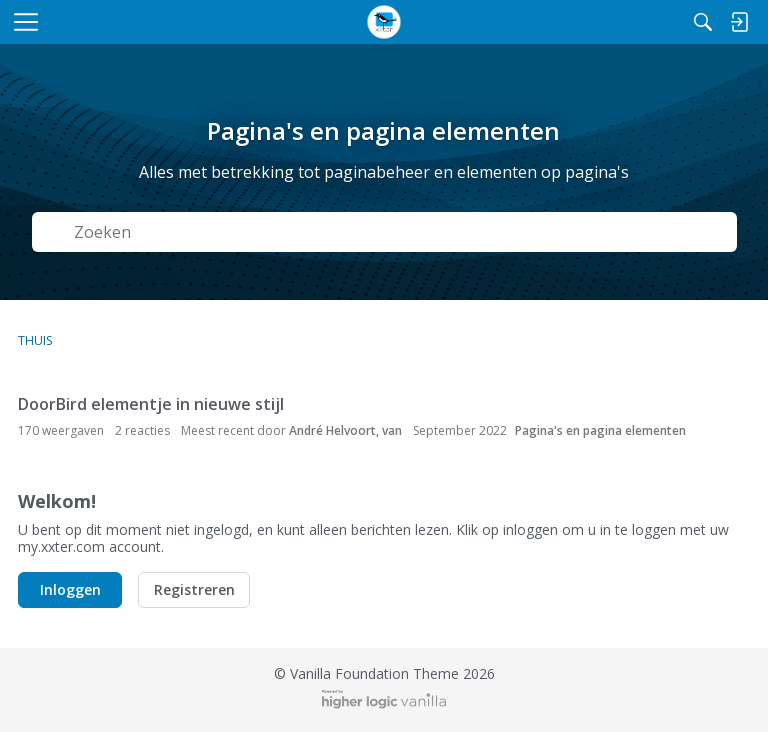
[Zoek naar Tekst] (399, 232)
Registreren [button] (194, 589)
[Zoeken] (703, 22)
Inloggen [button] (70, 589)
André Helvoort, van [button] (345, 430)
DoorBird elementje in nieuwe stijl (151, 404)
